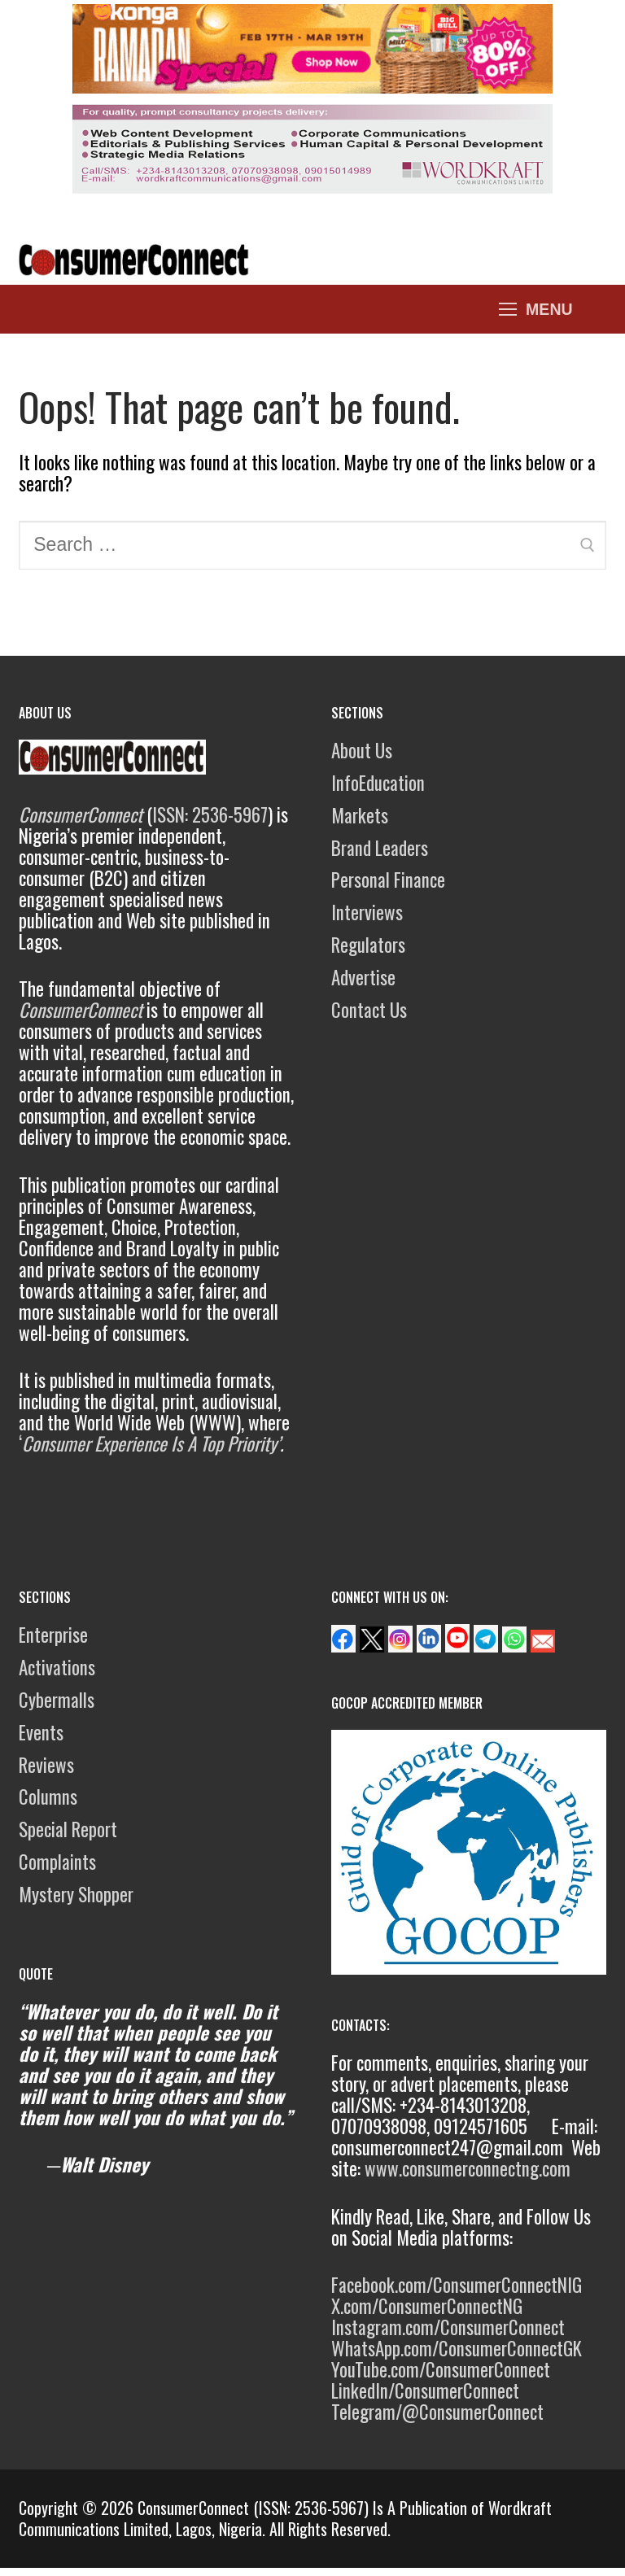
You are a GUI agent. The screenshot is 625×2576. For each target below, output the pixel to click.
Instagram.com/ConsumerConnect (448, 2327)
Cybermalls (56, 1700)
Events (41, 1732)
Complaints (57, 1861)
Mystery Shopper (76, 1894)
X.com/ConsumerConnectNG (426, 2306)
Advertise (363, 977)
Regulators (368, 944)
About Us (361, 750)
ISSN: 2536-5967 (210, 814)
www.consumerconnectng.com (467, 2168)
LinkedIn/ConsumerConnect (425, 2390)
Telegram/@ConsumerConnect (437, 2411)
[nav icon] (535, 309)
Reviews (46, 1765)
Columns (48, 1796)
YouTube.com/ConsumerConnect (440, 2369)
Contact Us (369, 1010)
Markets (359, 815)
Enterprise (53, 1634)
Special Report (68, 1829)
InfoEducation (378, 783)
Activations (57, 1667)
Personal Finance (388, 879)
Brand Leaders (379, 848)
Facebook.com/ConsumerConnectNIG (456, 2285)
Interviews (367, 912)
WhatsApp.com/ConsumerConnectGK (456, 2348)
